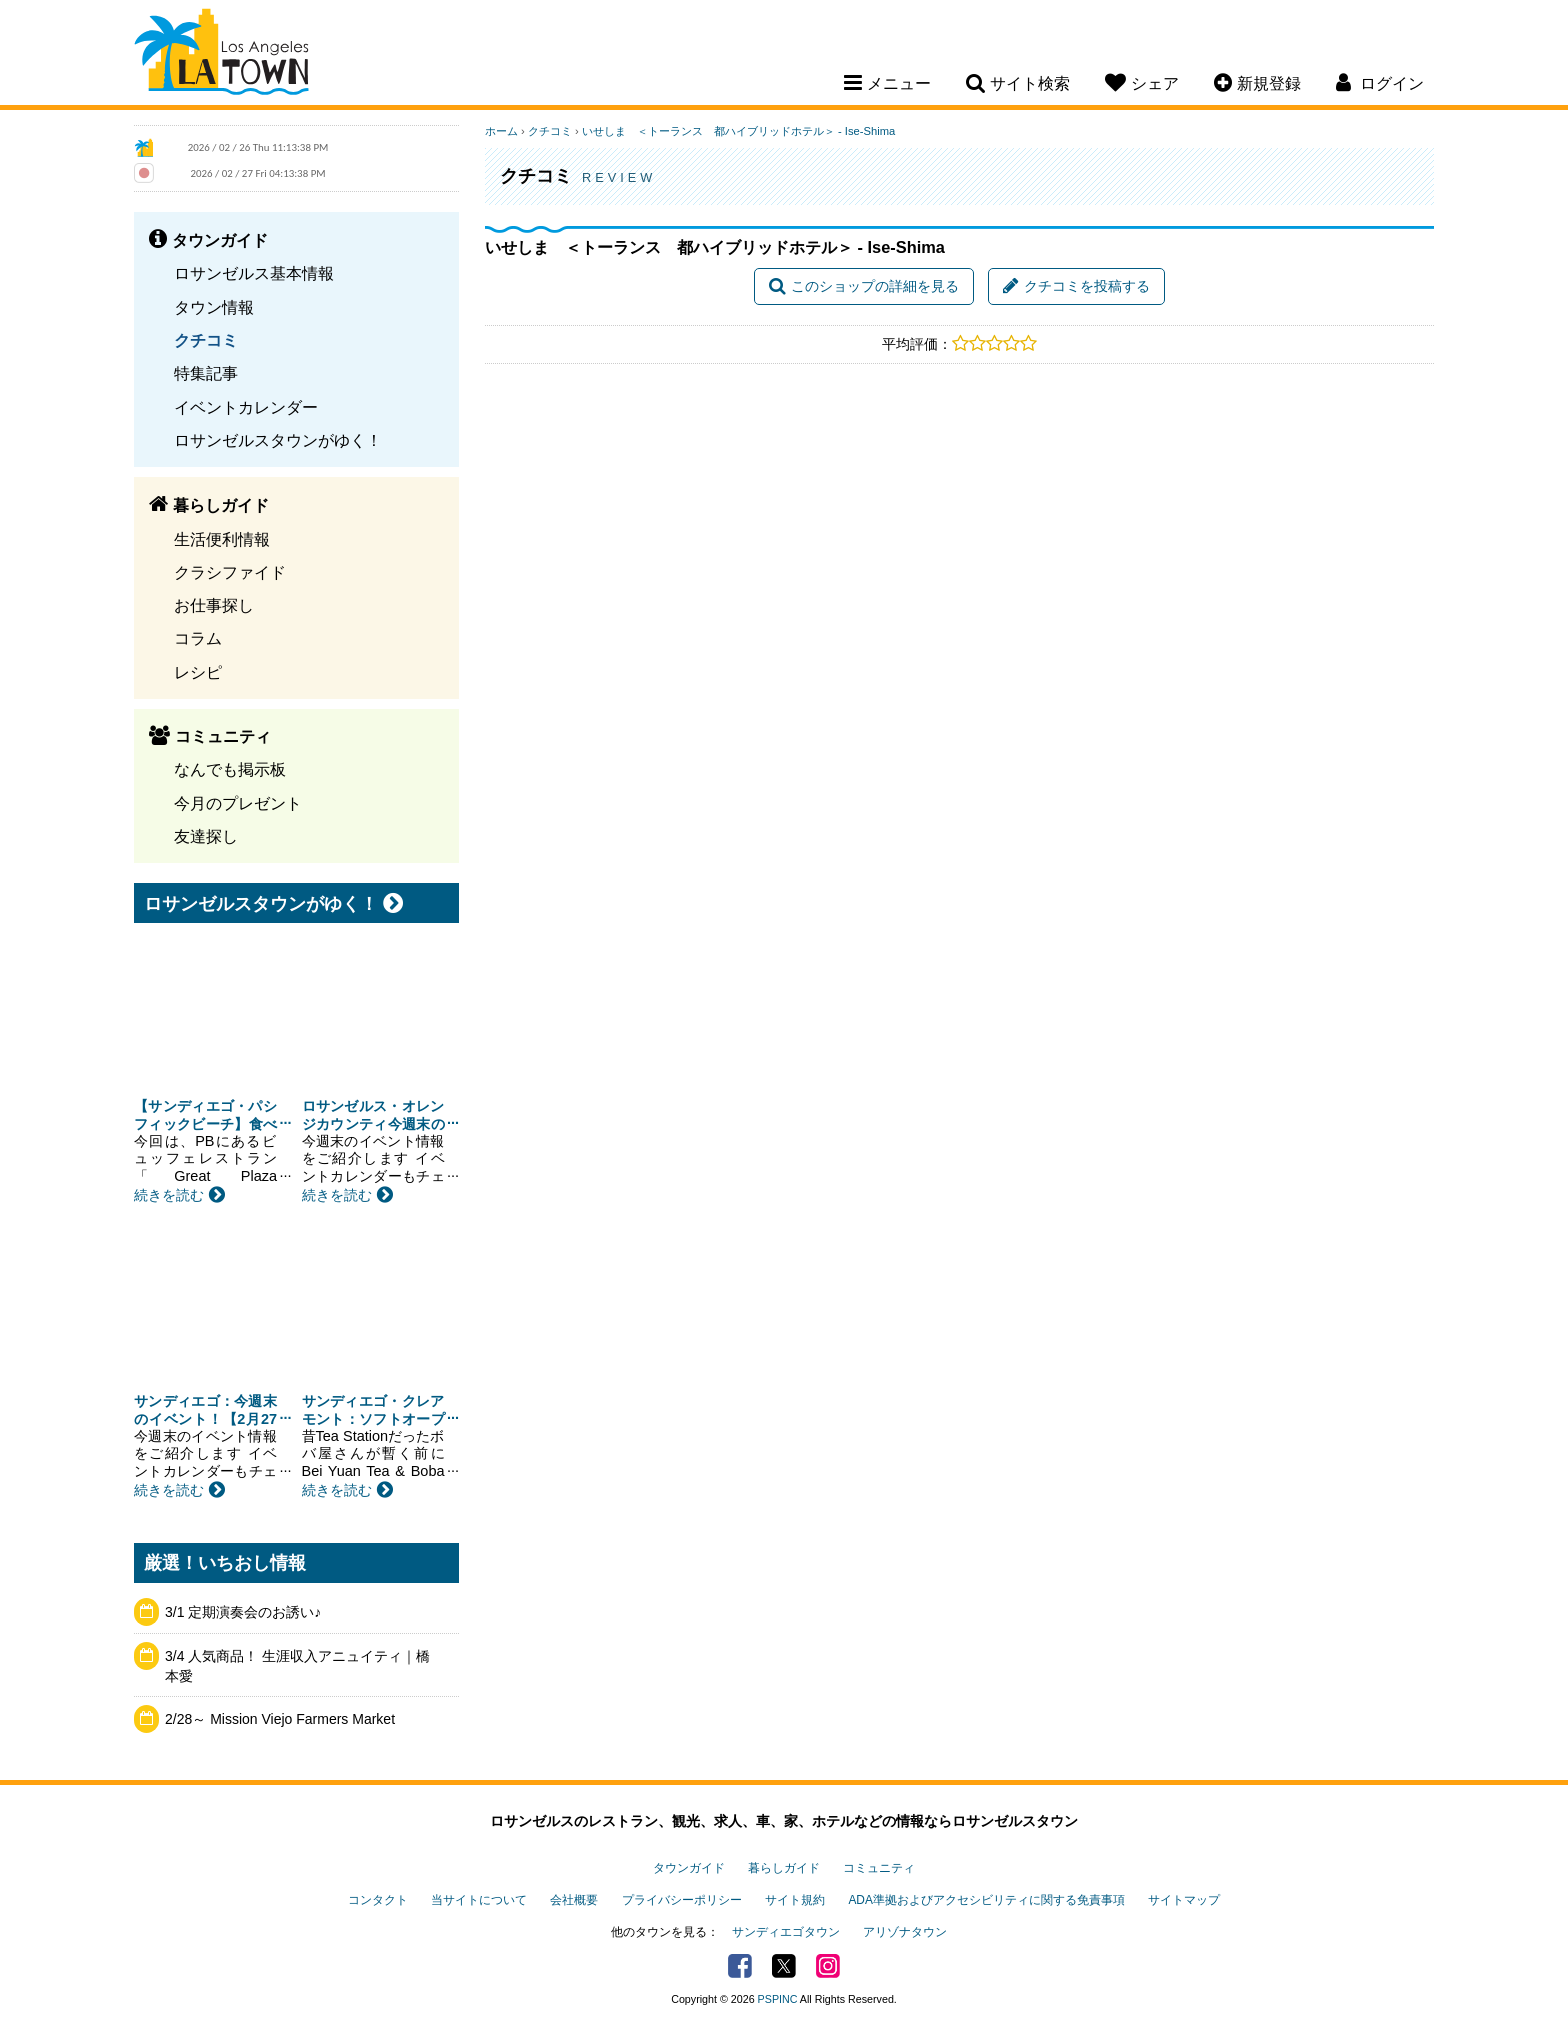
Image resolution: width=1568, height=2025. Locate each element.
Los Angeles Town (221, 55)
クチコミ (206, 340)
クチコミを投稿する (1076, 286)
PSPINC (778, 1999)
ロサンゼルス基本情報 (254, 273)
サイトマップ (1184, 1900)
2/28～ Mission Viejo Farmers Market (280, 1719)
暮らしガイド (784, 1868)
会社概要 (574, 1900)
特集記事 (206, 373)
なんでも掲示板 (230, 769)
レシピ (198, 672)
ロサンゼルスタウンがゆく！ (278, 440)
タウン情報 (214, 307)
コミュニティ (879, 1868)
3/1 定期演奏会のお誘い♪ (243, 1612)
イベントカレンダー (246, 407)
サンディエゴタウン (786, 1932)
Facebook (740, 1966)
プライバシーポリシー (682, 1900)
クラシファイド (230, 572)
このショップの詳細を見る (864, 286)
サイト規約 (795, 1900)
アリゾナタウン (905, 1932)
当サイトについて (479, 1900)
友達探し (206, 836)
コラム (198, 638)
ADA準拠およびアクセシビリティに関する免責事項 (986, 1900)
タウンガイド (689, 1868)
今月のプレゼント (238, 803)
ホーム (501, 131)
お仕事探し (214, 605)
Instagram (828, 1966)
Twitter (784, 1966)
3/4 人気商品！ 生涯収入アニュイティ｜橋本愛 (297, 1666)
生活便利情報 (222, 539)
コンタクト (378, 1900)
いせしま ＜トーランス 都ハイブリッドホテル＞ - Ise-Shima (738, 131)
